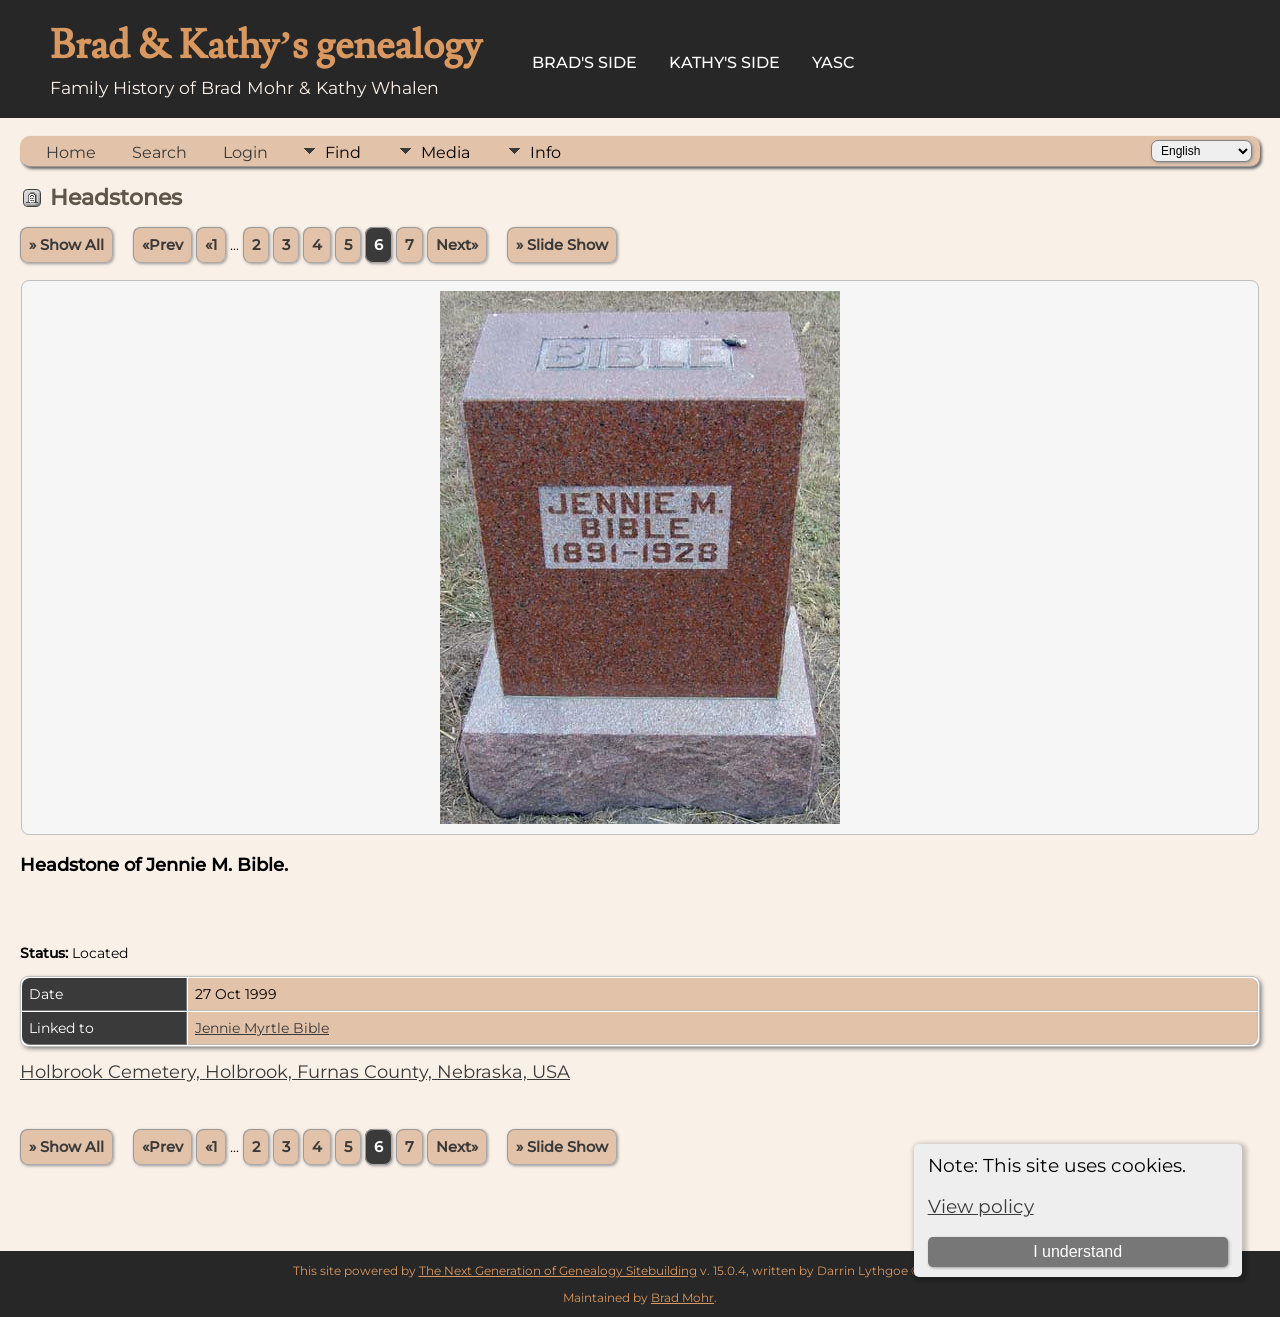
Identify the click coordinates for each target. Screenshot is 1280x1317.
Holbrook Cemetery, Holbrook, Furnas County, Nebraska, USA (295, 1072)
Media (445, 152)
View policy (981, 1206)
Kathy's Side (724, 62)
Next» (457, 245)
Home (71, 152)
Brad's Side (584, 62)
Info (545, 152)
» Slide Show (562, 245)
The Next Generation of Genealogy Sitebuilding (558, 1270)
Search (159, 152)
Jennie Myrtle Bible (262, 1028)
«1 (211, 245)
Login (245, 152)
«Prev (162, 245)
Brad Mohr (682, 1297)
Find (343, 152)
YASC (833, 62)
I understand (1077, 1251)
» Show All (66, 245)
